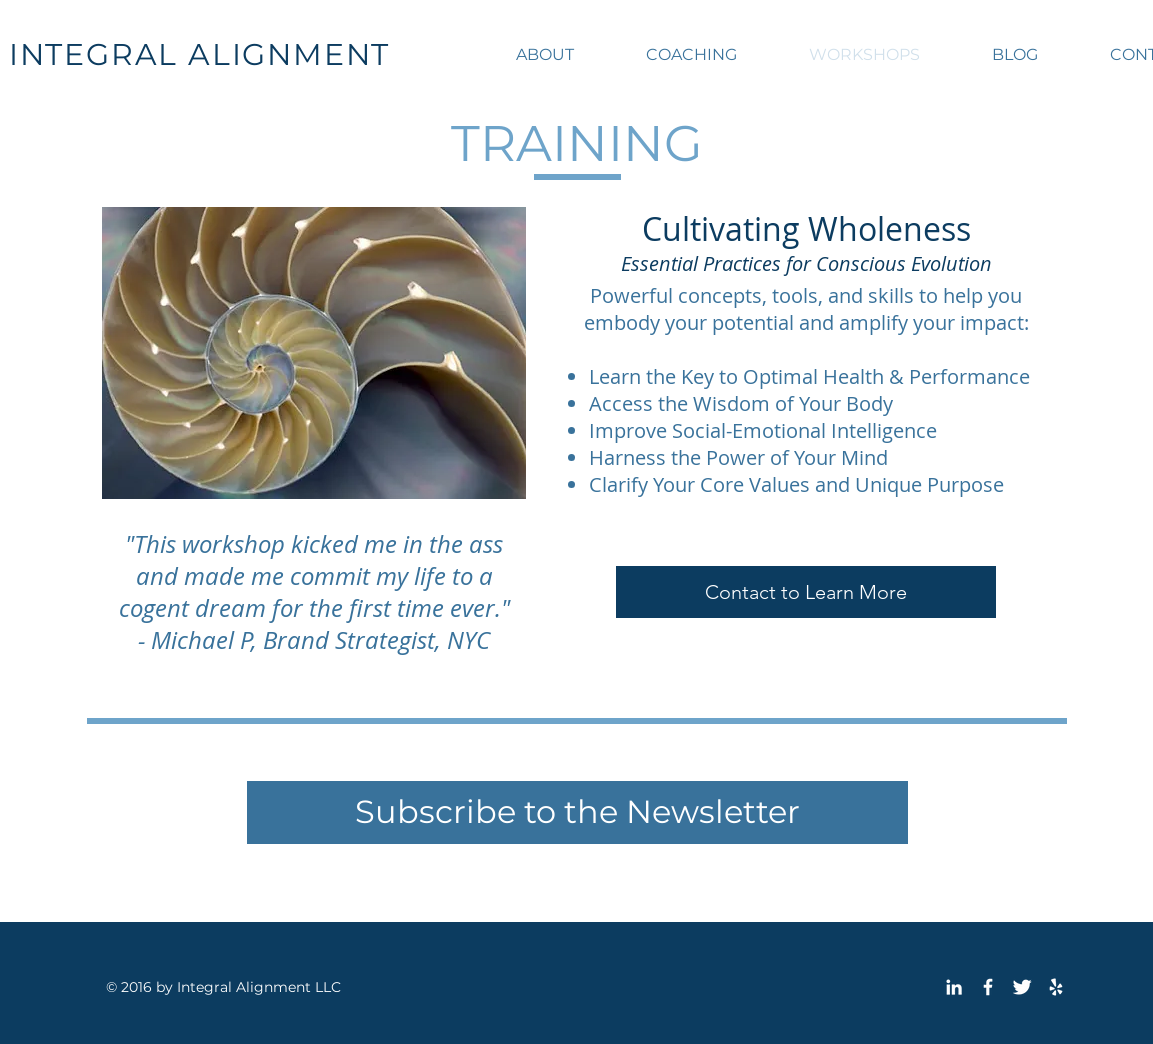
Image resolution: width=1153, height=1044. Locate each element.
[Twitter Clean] (1022, 987)
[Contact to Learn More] (806, 592)
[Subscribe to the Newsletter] (577, 812)
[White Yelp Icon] (1056, 987)
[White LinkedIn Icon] (954, 987)
